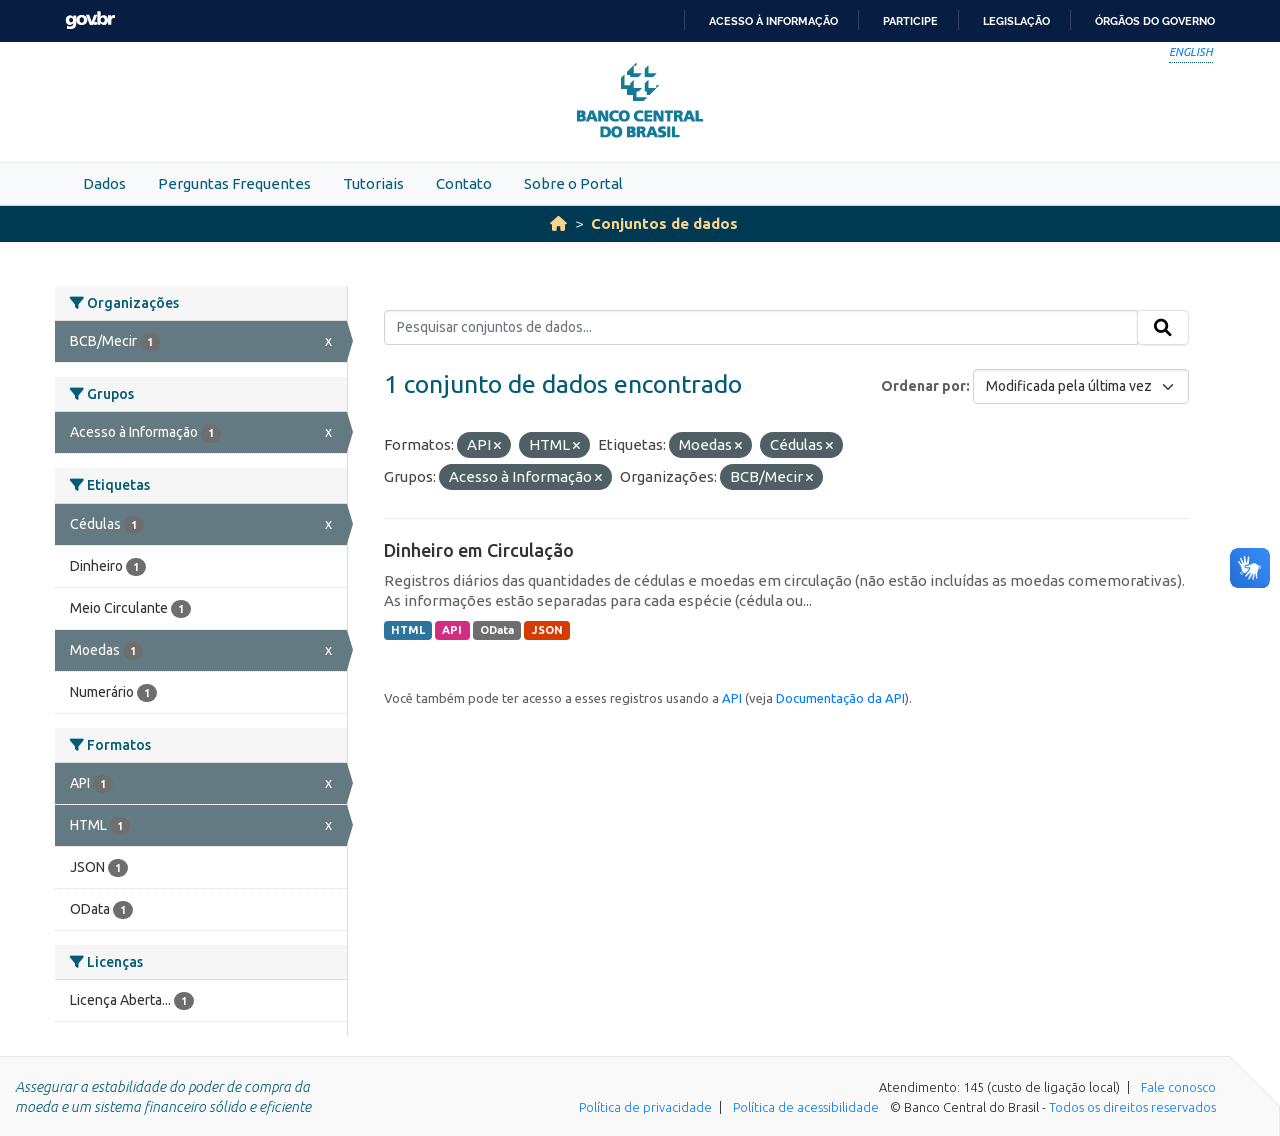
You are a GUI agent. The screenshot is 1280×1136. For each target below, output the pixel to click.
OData (497, 630)
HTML (408, 630)
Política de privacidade (645, 1107)
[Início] (558, 223)
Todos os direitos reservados (1132, 1107)
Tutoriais (373, 183)
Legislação (1016, 21)
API (452, 630)
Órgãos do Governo (1155, 21)
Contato (464, 183)
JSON (547, 630)
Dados (104, 183)
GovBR (90, 20)
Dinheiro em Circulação (479, 550)
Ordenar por (923, 386)
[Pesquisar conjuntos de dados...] (761, 328)
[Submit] (1163, 328)
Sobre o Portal (573, 183)
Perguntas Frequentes (234, 183)
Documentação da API (840, 698)
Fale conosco (1178, 1087)
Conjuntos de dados (664, 223)
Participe (910, 21)
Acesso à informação (773, 21)
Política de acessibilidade (806, 1107)
